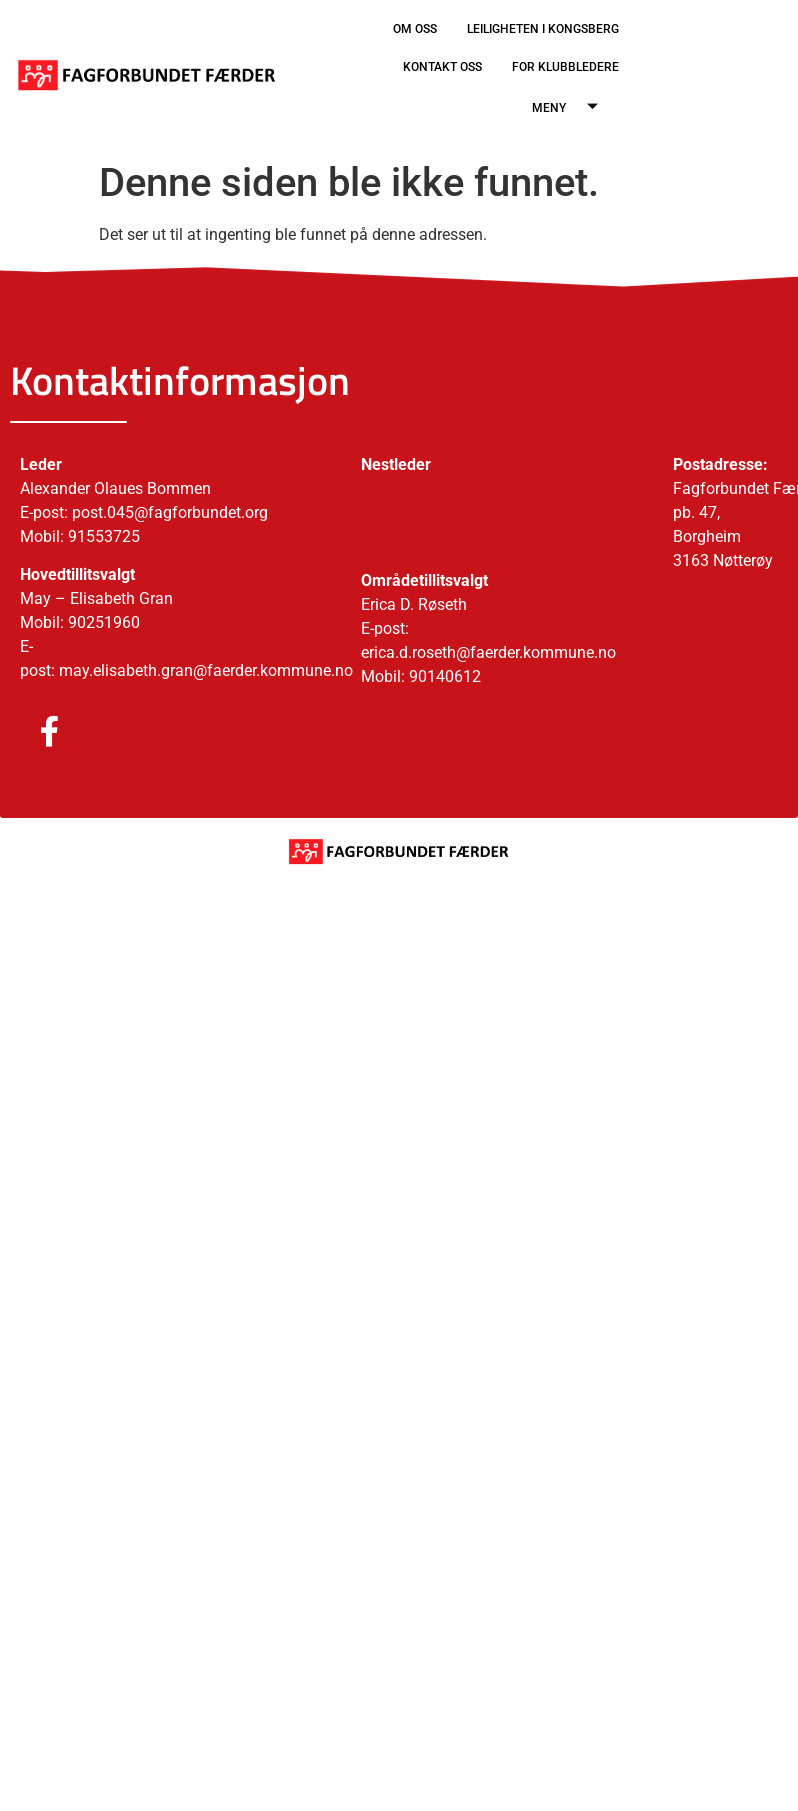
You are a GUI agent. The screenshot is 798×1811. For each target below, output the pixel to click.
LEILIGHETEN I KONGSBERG (543, 29)
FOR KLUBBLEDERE (565, 67)
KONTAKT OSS (442, 67)
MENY (572, 108)
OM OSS (415, 29)
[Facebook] (30, 733)
